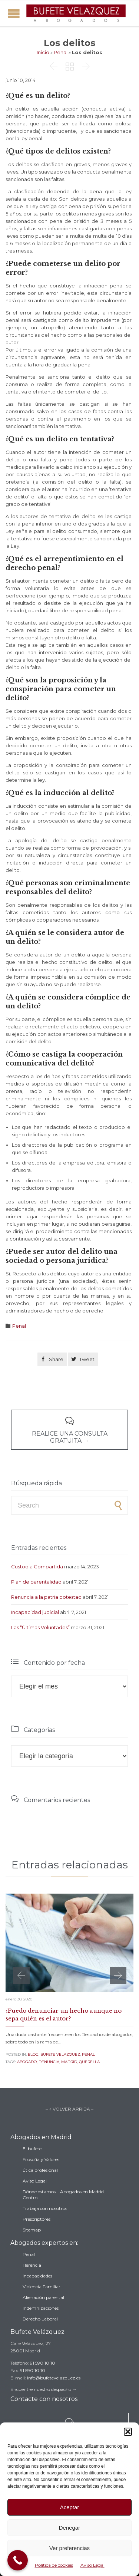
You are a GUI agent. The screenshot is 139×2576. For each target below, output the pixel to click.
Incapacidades (37, 2276)
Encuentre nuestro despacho (40, 2389)
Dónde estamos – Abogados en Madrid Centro (63, 2194)
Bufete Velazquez (60, 2054)
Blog (33, 2054)
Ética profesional (40, 2170)
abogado (27, 2061)
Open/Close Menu (14, 13)
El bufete (32, 2148)
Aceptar (69, 2507)
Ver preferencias (69, 2548)
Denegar (69, 2527)
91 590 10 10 (42, 2363)
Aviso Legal (92, 2565)
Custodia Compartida (37, 1566)
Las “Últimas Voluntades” (40, 1627)
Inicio (43, 52)
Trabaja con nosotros (45, 2208)
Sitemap (32, 2230)
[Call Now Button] (17, 2560)
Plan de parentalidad (36, 1582)
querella (89, 2061)
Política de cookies (54, 2565)
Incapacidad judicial (35, 1612)
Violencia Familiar (41, 2286)
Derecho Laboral (40, 2319)
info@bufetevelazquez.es (53, 2378)
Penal (60, 52)
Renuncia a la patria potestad (46, 1597)
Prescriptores (36, 2219)
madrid (69, 2061)
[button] (128, 2431)
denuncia (49, 2061)
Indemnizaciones (41, 2308)
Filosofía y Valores (41, 2159)
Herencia (32, 2265)
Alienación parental (43, 2297)
